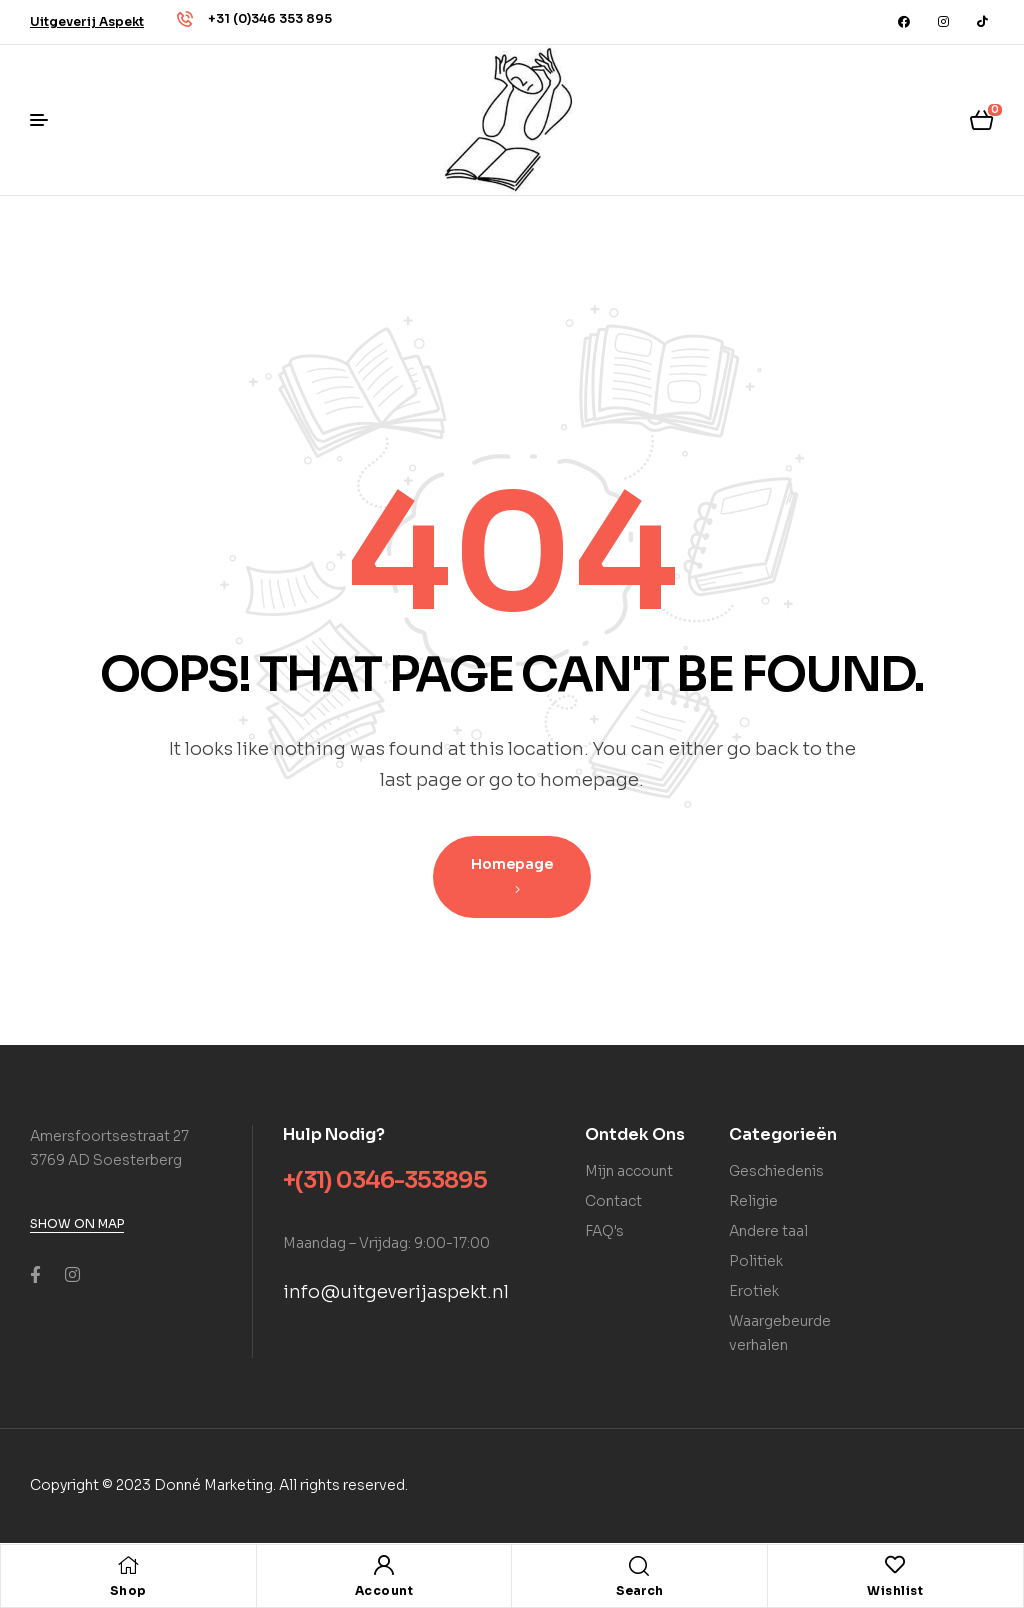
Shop (128, 1590)
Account (384, 1590)
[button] (87, 21)
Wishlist (895, 1590)
